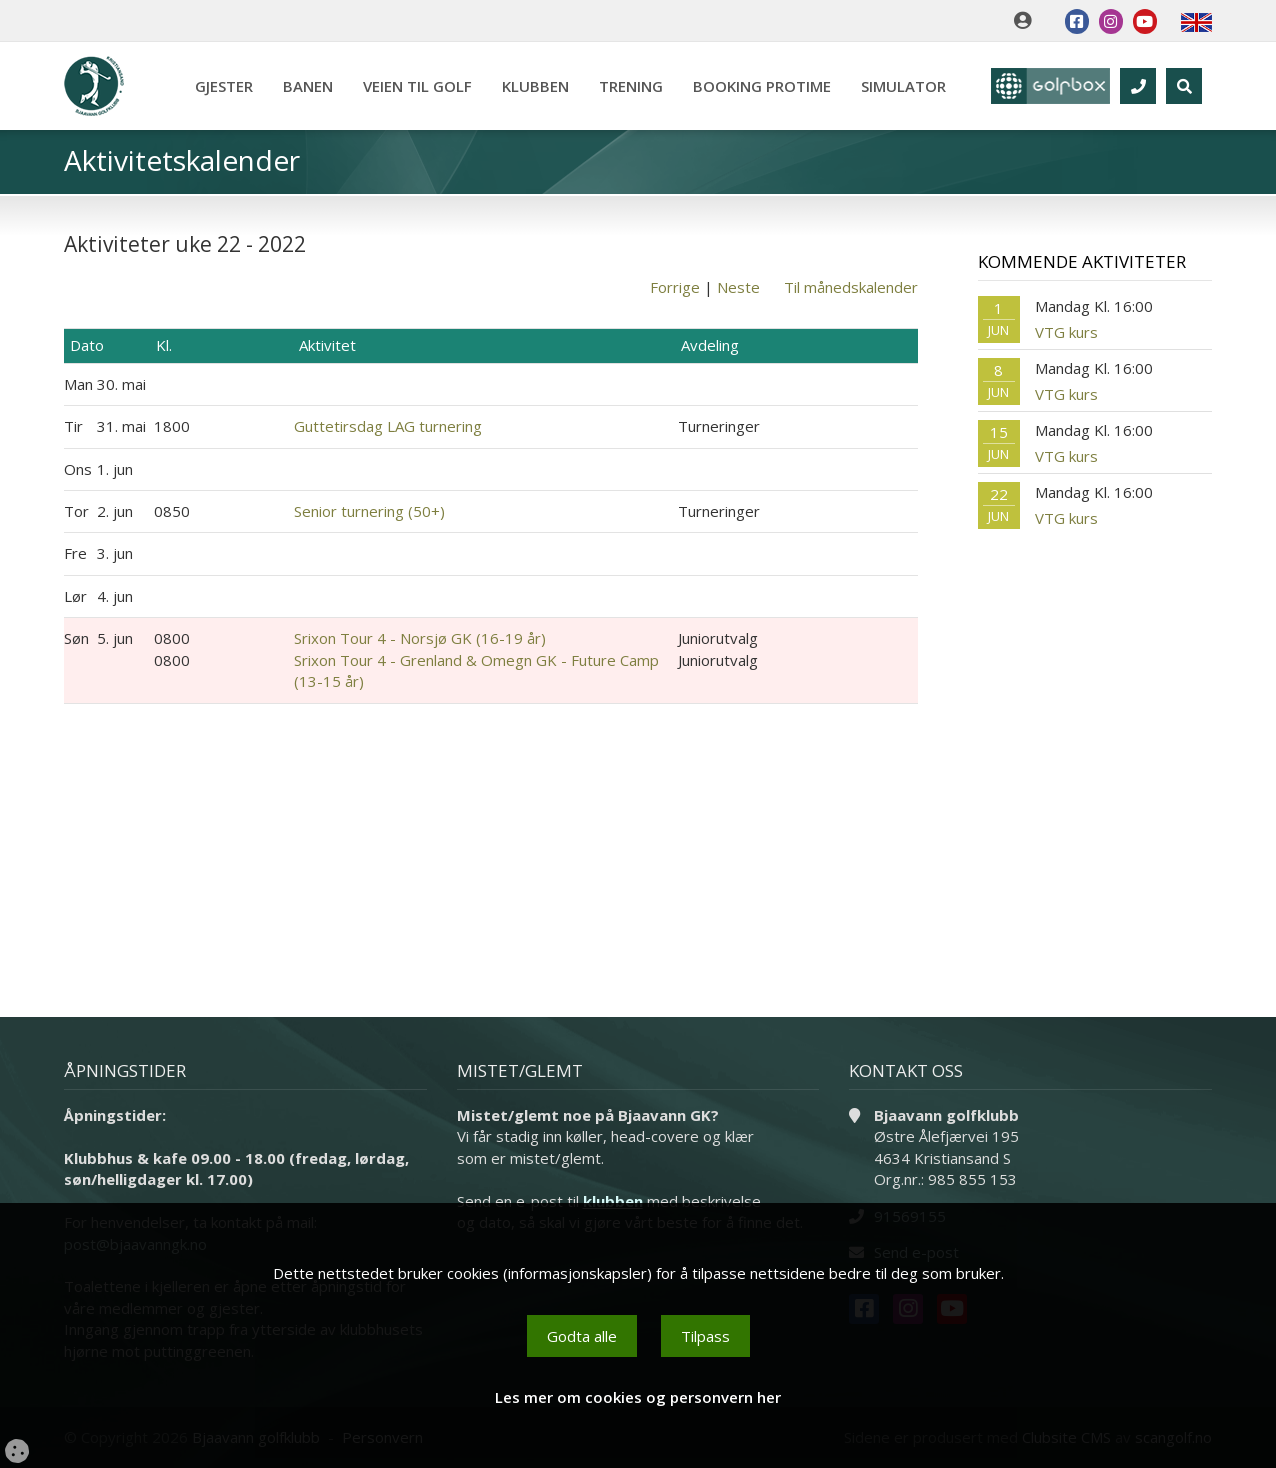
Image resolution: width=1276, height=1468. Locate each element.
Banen (307, 86)
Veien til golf (416, 86)
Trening (630, 86)
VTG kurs (1066, 332)
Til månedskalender (851, 287)
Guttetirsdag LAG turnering (388, 426)
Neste (738, 287)
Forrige (675, 287)
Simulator (902, 86)
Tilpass (705, 1336)
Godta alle (582, 1336)
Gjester (223, 86)
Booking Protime (761, 86)
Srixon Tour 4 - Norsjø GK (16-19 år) (420, 638)
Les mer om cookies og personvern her (638, 1397)
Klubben (534, 86)
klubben (613, 1201)
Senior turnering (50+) (369, 511)
